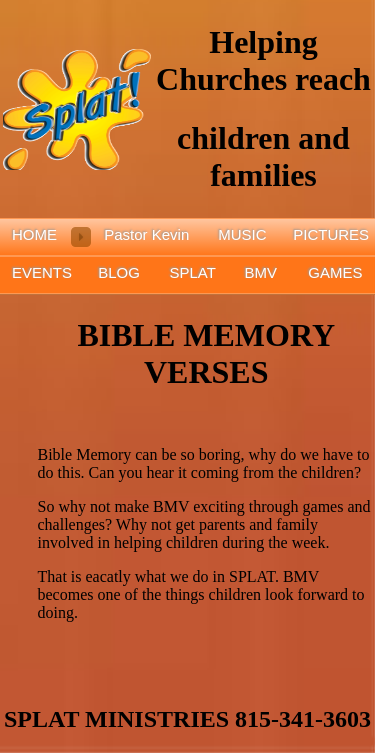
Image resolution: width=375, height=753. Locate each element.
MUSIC (242, 234)
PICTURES (331, 234)
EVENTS (42, 272)
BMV (261, 272)
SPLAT (193, 272)
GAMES (335, 272)
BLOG (119, 272)
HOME (34, 234)
